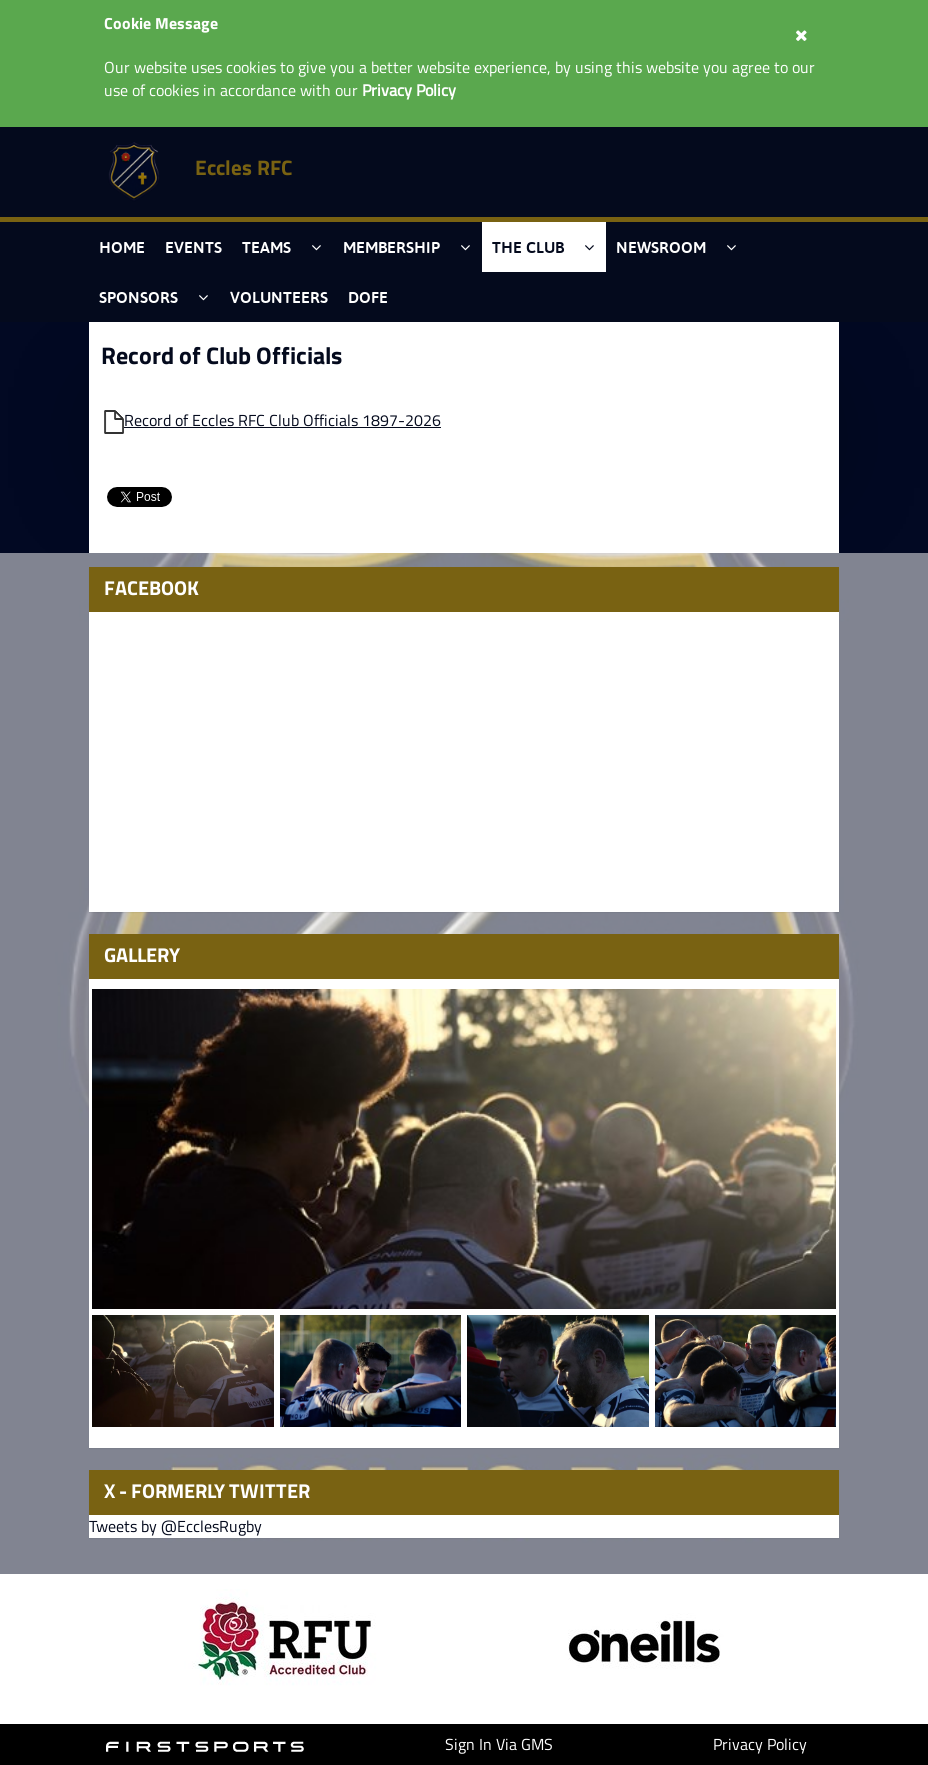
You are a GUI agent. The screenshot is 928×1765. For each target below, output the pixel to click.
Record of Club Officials (221, 355)
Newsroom (661, 247)
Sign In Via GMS (499, 1744)
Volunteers (279, 297)
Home (122, 247)
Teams (266, 247)
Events (193, 247)
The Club (528, 247)
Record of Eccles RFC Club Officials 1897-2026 (282, 420)
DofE (368, 297)
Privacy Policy (760, 1744)
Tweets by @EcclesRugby (175, 1526)
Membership (391, 247)
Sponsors (138, 297)
